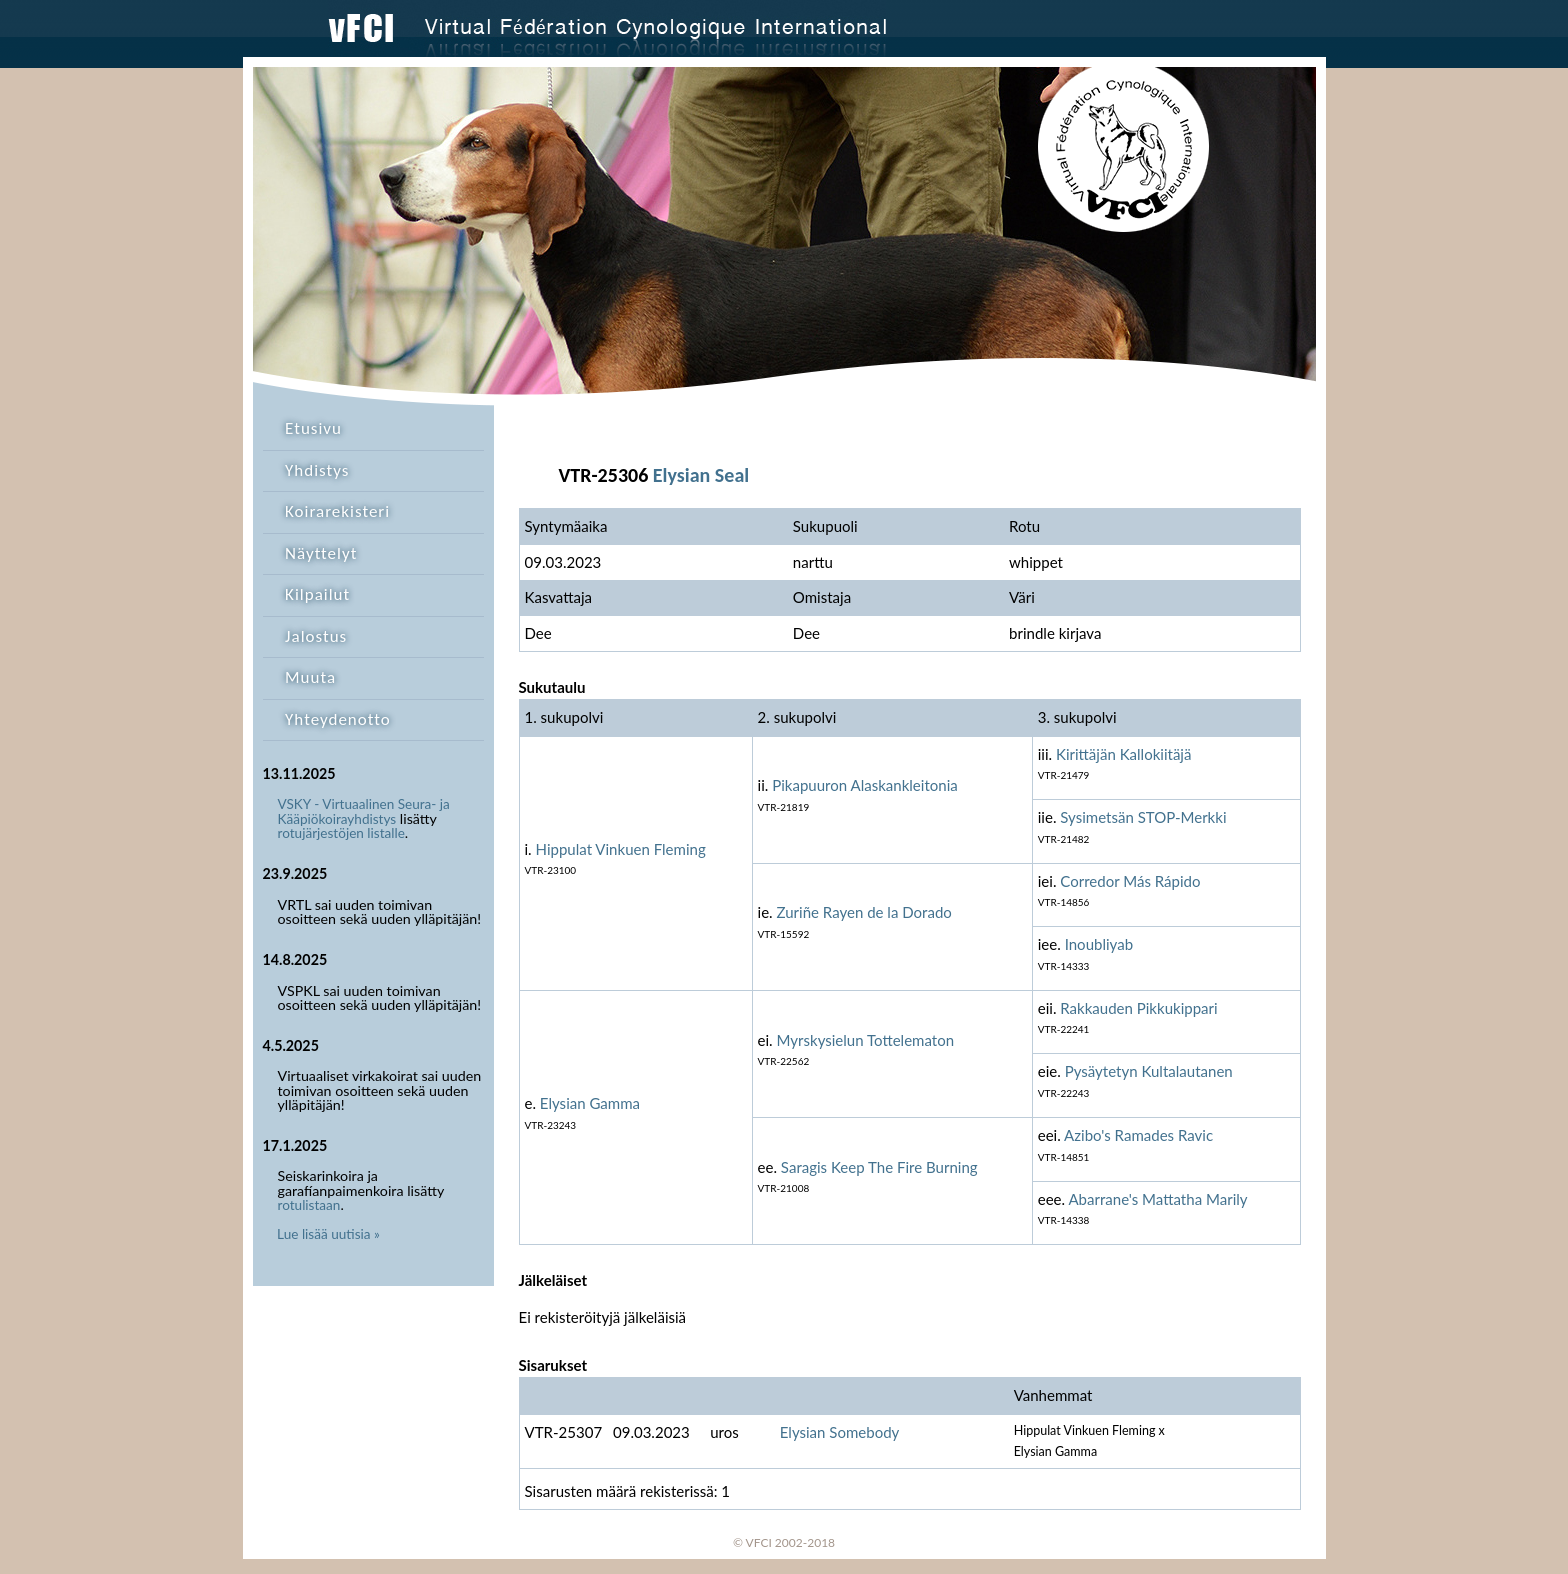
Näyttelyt (321, 553)
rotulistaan (309, 1205)
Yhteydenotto (338, 719)
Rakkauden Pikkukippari (1138, 1008)
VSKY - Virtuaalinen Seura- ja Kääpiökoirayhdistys (364, 811)
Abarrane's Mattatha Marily (1157, 1199)
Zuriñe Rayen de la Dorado (864, 912)
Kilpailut (317, 594)
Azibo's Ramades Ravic (1138, 1135)
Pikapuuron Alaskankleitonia (865, 785)
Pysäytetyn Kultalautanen (1149, 1071)
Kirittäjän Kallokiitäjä (1124, 754)
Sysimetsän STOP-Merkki (1143, 817)
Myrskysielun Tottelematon (866, 1040)
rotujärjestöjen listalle (341, 833)
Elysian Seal (701, 475)
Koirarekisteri (337, 511)
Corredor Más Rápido (1130, 881)
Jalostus (316, 636)
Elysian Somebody (840, 1432)
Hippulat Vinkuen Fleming (621, 849)
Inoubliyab (1099, 944)
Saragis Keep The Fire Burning (879, 1167)
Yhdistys (317, 470)
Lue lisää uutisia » (328, 1234)
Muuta (310, 677)
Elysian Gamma (590, 1103)
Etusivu (313, 428)
